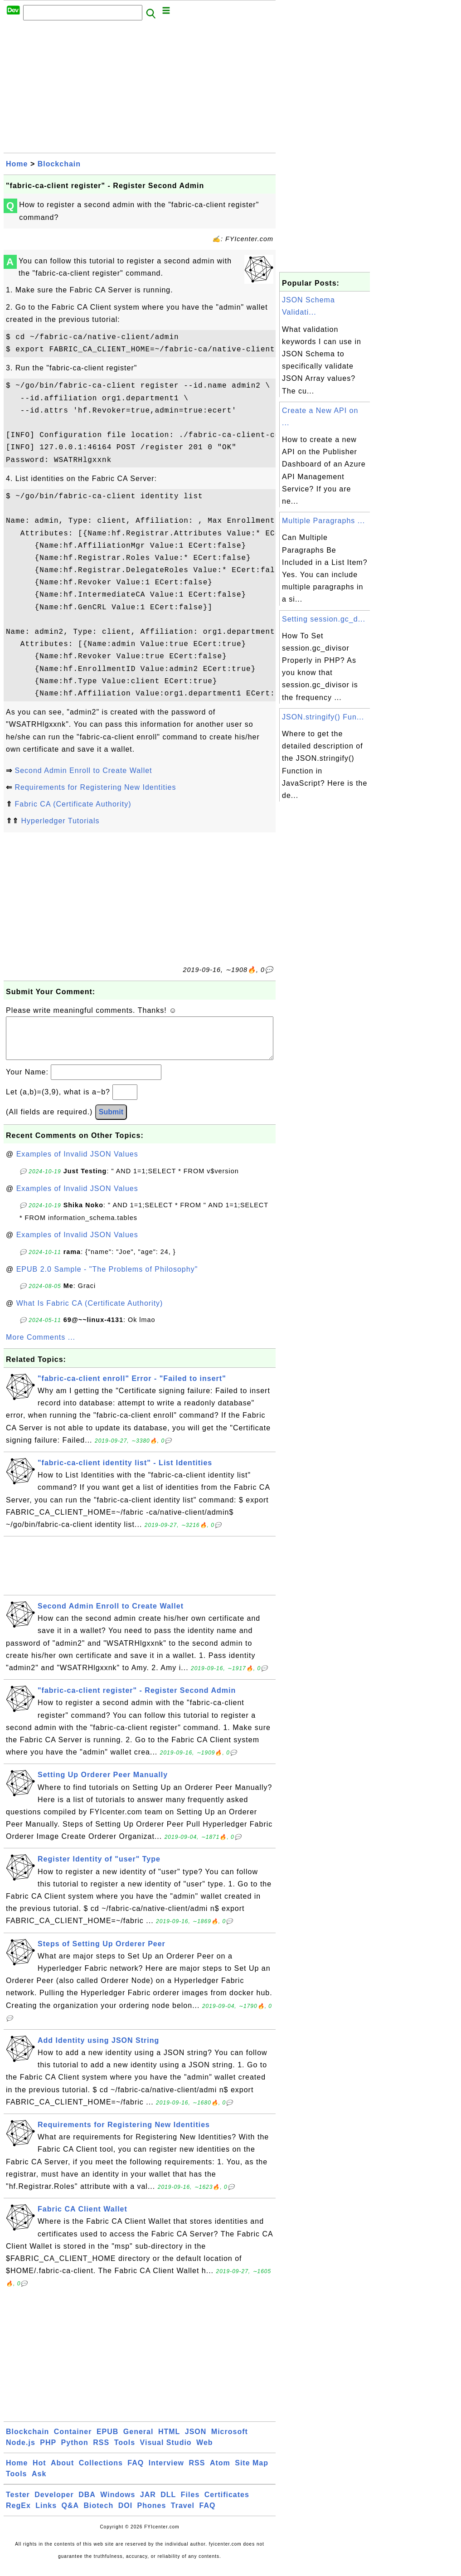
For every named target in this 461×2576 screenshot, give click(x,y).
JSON (196, 2441)
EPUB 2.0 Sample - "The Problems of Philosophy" (107, 1278)
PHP (48, 2451)
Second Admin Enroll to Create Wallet (83, 770)
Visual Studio (166, 2451)
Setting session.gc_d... (323, 619)
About (62, 2472)
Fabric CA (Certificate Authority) (73, 804)
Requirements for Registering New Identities (95, 787)
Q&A (70, 2514)
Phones (151, 2514)
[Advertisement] (140, 89)
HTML (169, 2441)
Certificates (226, 2504)
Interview (166, 2472)
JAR (148, 2504)
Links (46, 2514)
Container (73, 2441)
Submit (111, 1121)
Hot (39, 2472)
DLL (168, 2504)
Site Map (251, 2472)
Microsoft (229, 2441)
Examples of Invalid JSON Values (77, 1163)
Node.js (20, 2451)
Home (17, 164)
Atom (220, 2472)
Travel (182, 2514)
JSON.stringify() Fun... (323, 717)
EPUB (107, 2441)
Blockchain (59, 164)
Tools (124, 2451)
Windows (117, 2504)
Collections (101, 2472)
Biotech (99, 2514)
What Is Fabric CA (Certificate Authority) (89, 1312)
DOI (125, 2514)
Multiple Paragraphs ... (323, 521)
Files (190, 2504)
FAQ (135, 2472)
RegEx (18, 2514)
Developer (53, 2504)
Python (74, 2451)
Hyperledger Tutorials (60, 821)
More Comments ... (40, 1346)
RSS (101, 2451)
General (138, 2441)
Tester (18, 2504)
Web (204, 2451)
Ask (39, 2483)
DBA (87, 2504)
